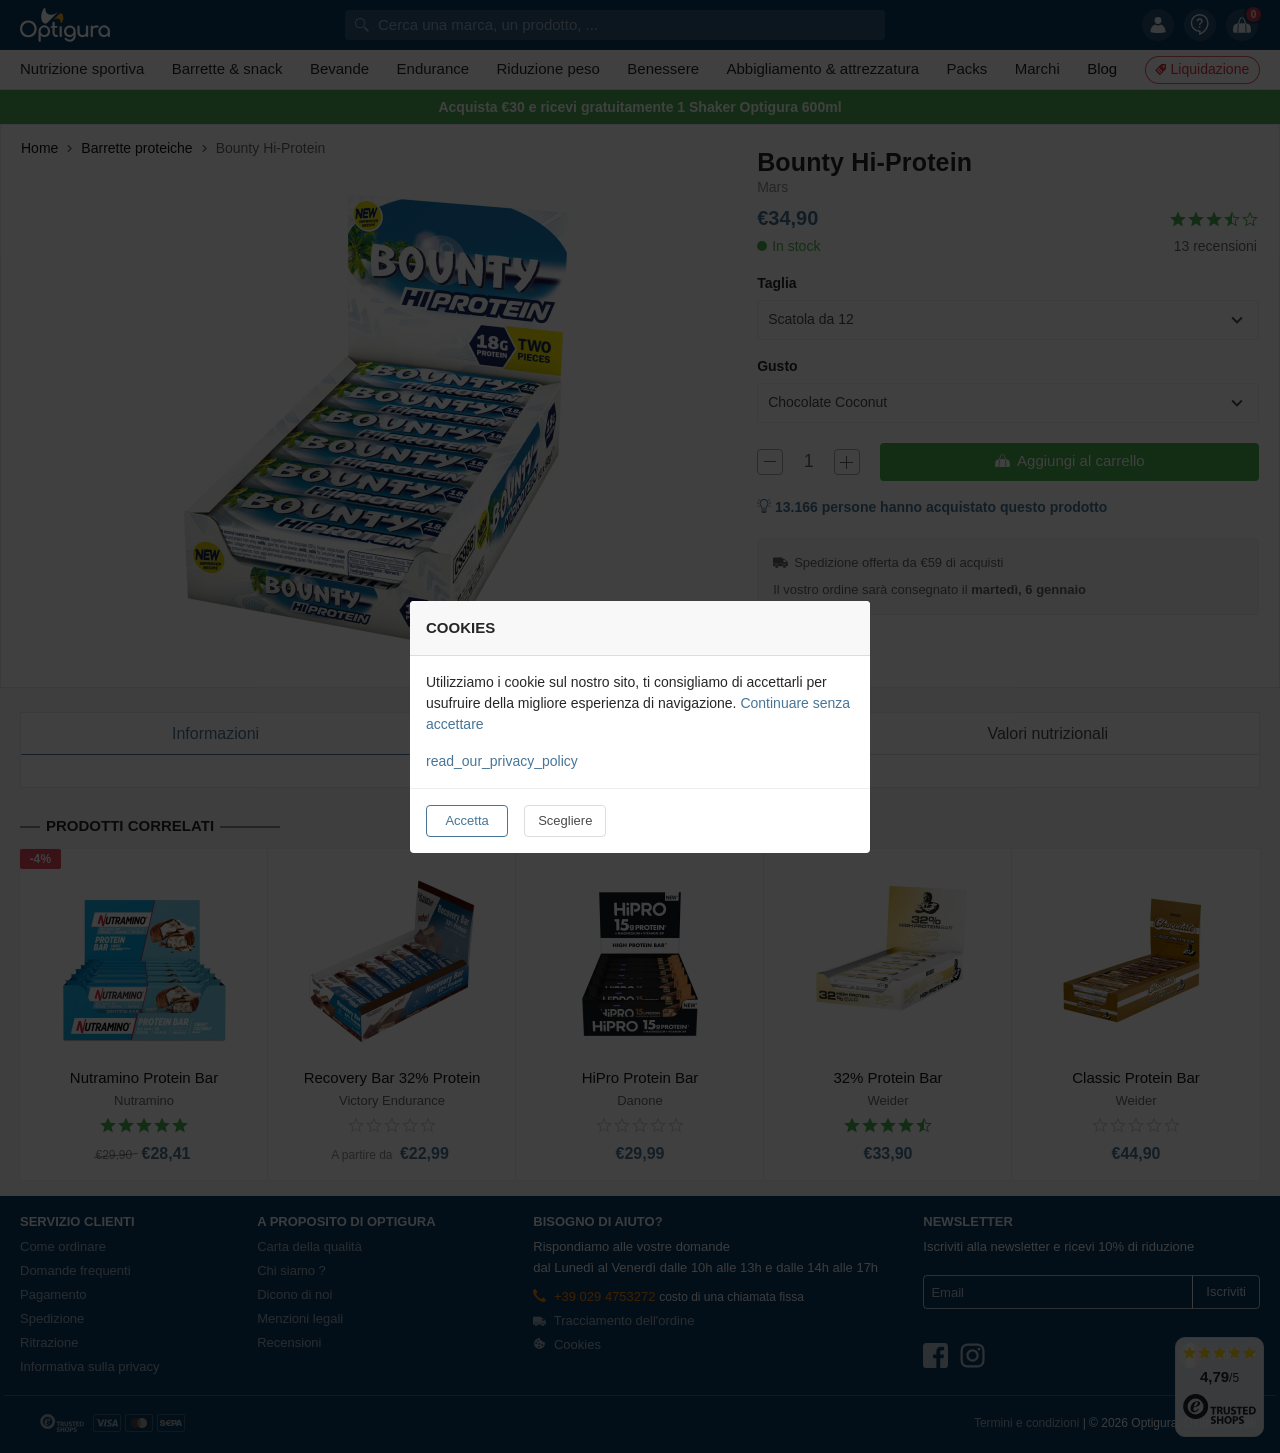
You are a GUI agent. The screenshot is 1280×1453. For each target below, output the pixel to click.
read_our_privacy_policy (502, 761)
